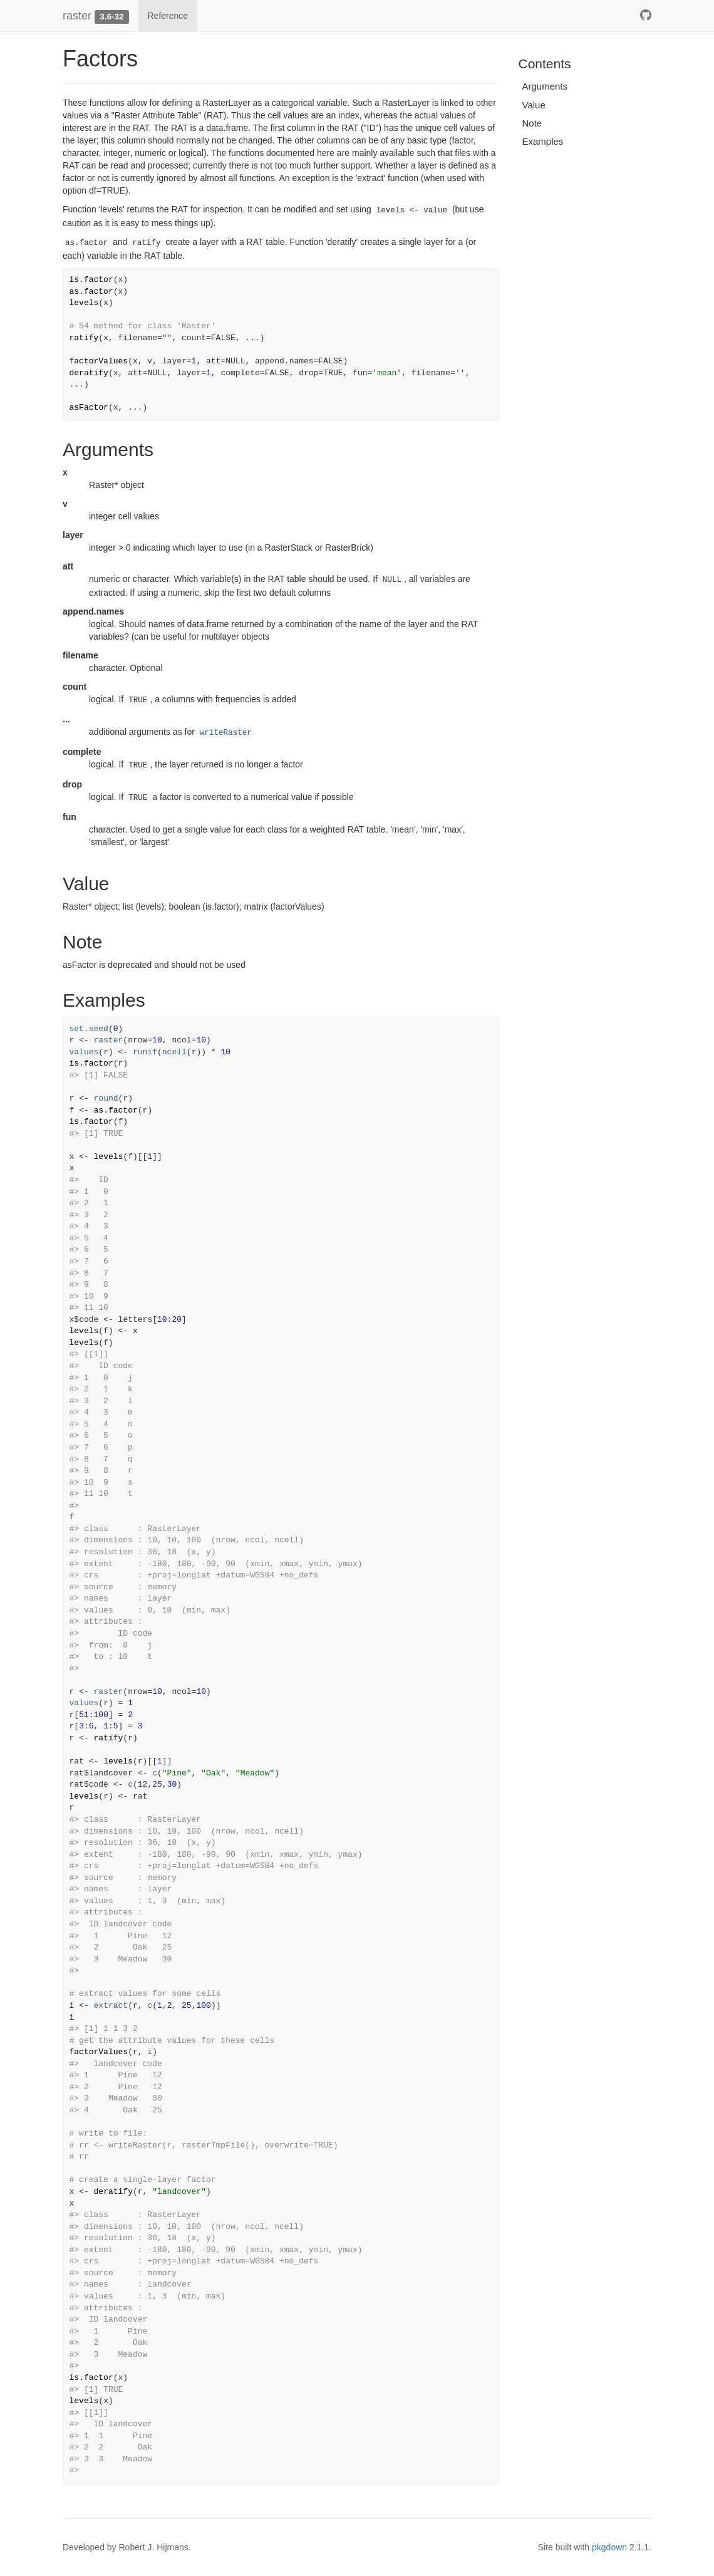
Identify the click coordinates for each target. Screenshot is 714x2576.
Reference (168, 16)
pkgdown (609, 2547)
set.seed (89, 1029)
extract (111, 2005)
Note (532, 123)
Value (534, 105)
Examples (543, 141)
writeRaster (226, 733)
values (84, 1052)
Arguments (545, 86)
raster (77, 15)
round (106, 1098)
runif (145, 1052)
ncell (174, 1052)
